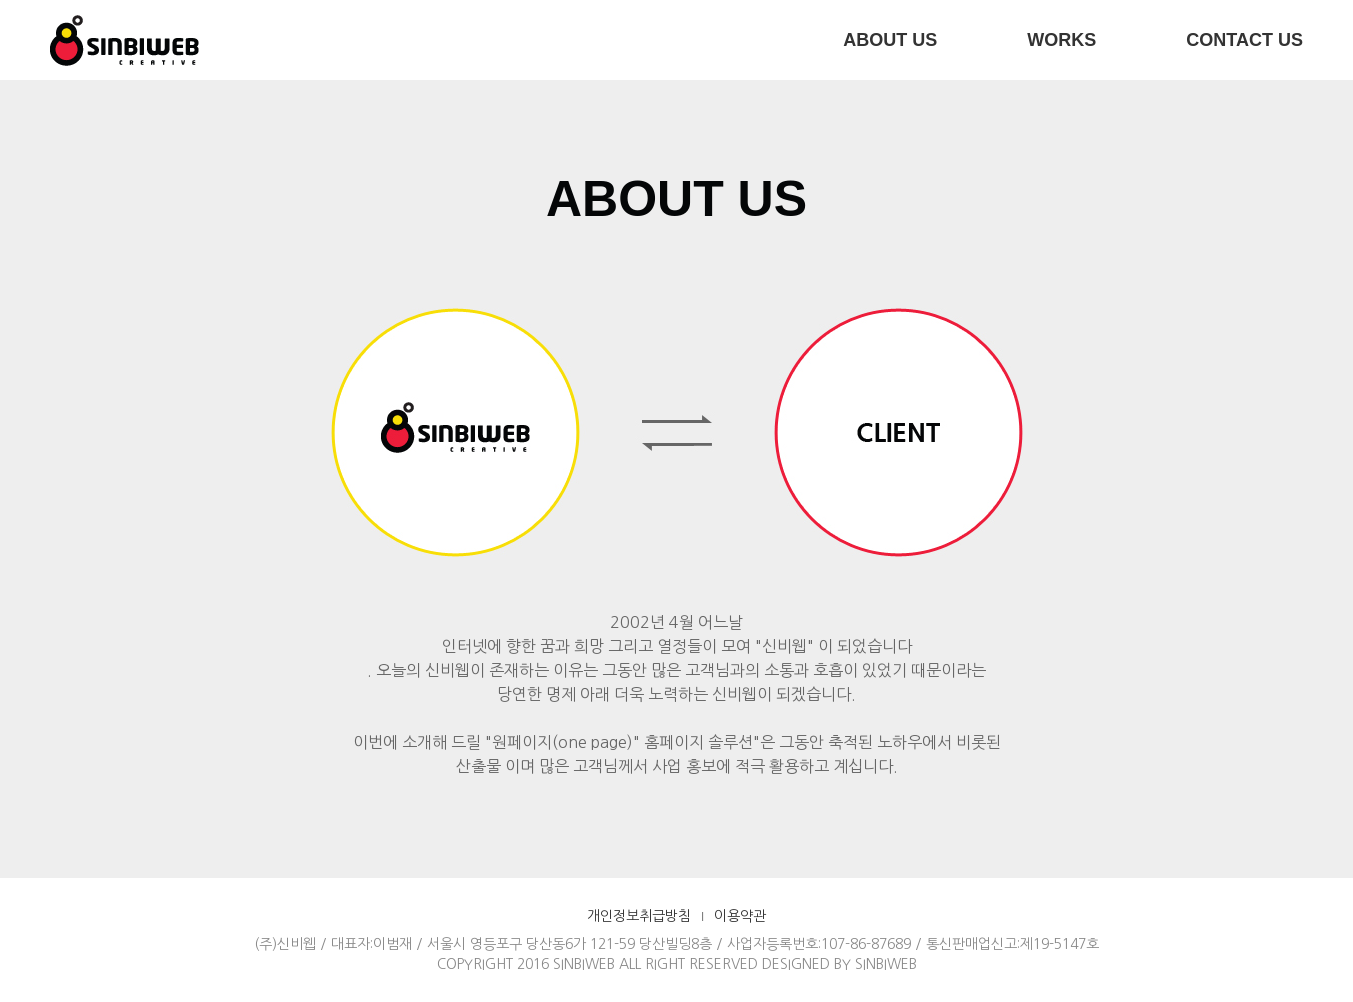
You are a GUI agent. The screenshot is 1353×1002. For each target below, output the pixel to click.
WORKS (1061, 40)
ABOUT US (890, 40)
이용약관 (740, 916)
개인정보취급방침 (639, 916)
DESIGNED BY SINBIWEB (839, 964)
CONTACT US (1244, 40)
